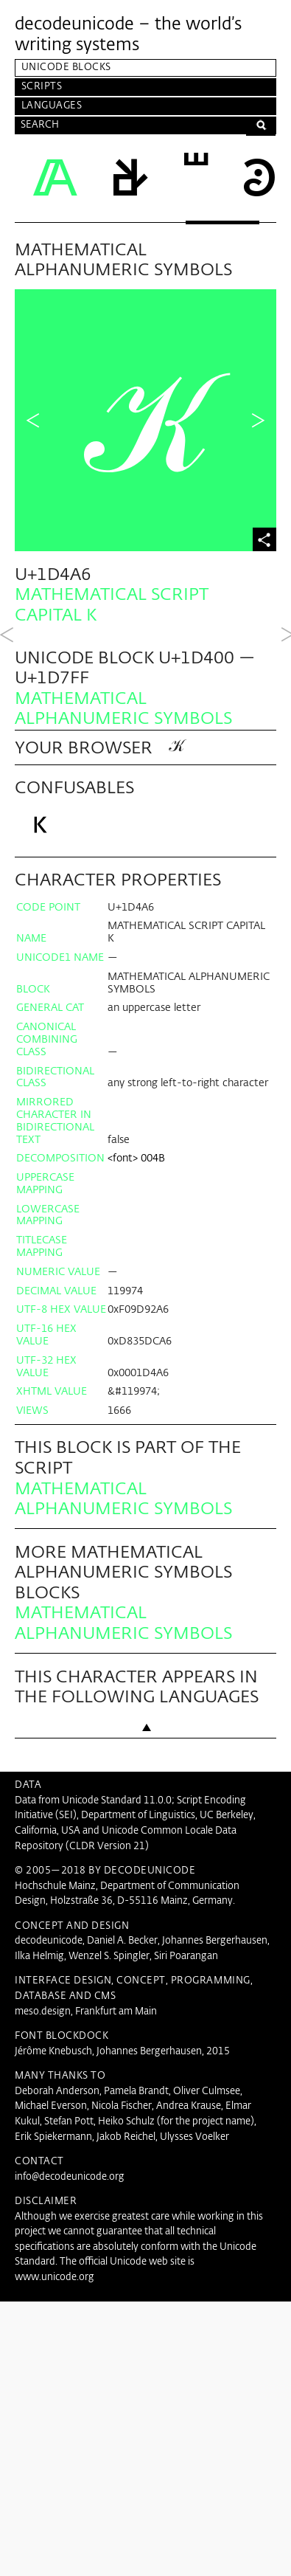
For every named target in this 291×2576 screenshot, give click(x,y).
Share (264, 539)
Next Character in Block (257, 420)
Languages (52, 106)
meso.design (43, 2271)
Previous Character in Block (33, 420)
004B (153, 1418)
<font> (123, 1418)
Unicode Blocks (66, 67)
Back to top (146, 2014)
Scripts (42, 86)
